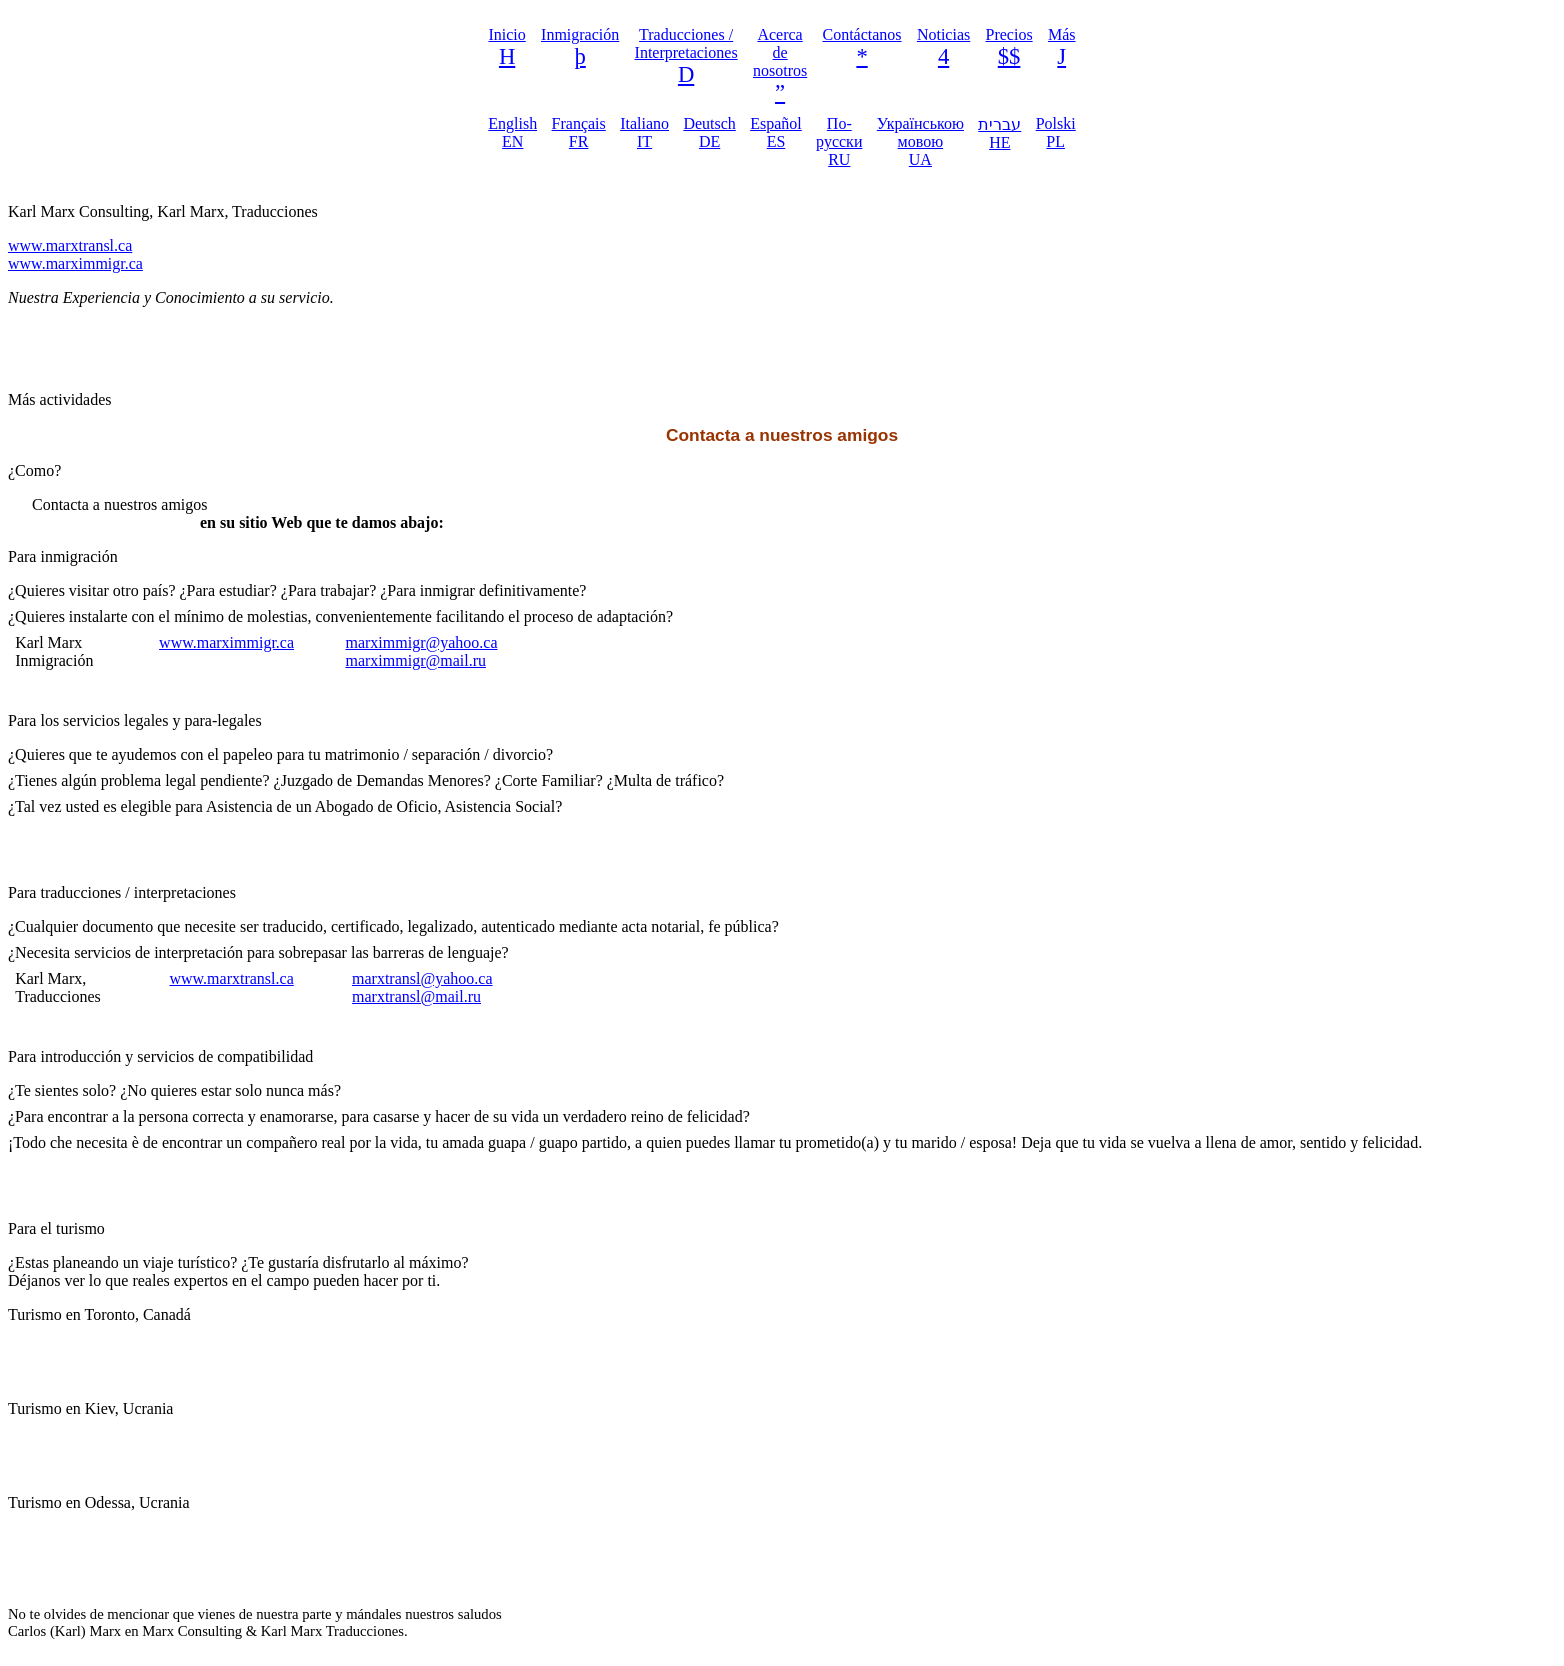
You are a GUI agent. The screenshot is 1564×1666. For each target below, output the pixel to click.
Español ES (776, 132)
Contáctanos (861, 34)
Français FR (579, 132)
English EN (512, 132)
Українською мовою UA (920, 141)
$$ (1009, 56)
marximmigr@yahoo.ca (421, 642)
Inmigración (580, 34)
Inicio (506, 34)
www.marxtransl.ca (70, 245)
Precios (1009, 34)
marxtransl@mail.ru (416, 996)
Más (1062, 34)
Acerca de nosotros (780, 52)
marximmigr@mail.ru (415, 660)
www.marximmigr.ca (75, 263)
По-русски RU (839, 141)
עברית (999, 133)
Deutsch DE (709, 132)
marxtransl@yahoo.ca (422, 978)
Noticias (943, 34)
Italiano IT (644, 132)
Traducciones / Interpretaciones (686, 43)
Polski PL (1056, 132)
